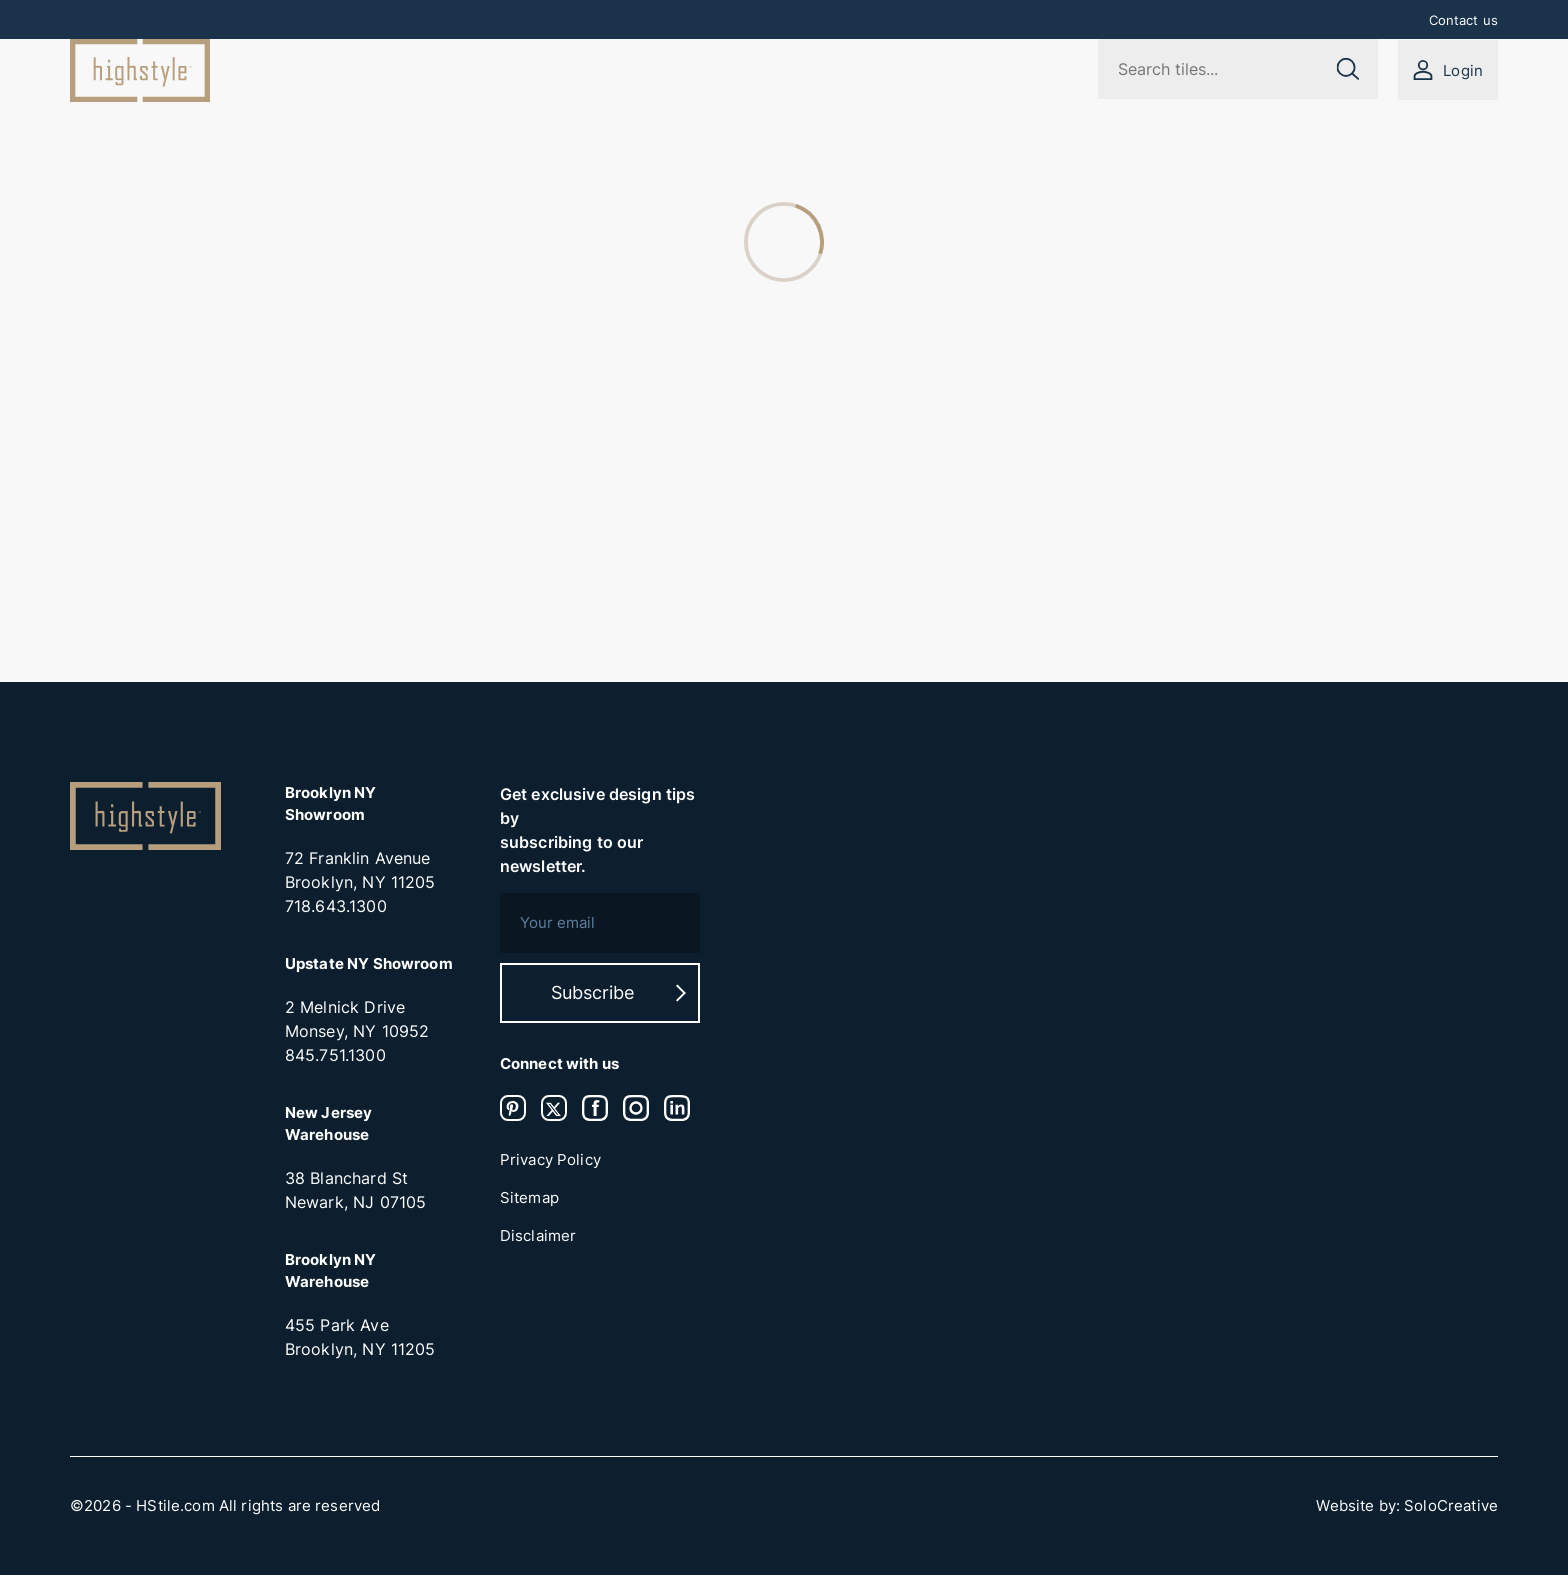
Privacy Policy (550, 1160)
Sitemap (529, 1198)
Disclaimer (538, 1236)
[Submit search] (1347, 69)
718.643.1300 (336, 906)
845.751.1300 (335, 1055)
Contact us (1464, 20)
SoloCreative (1451, 1506)
